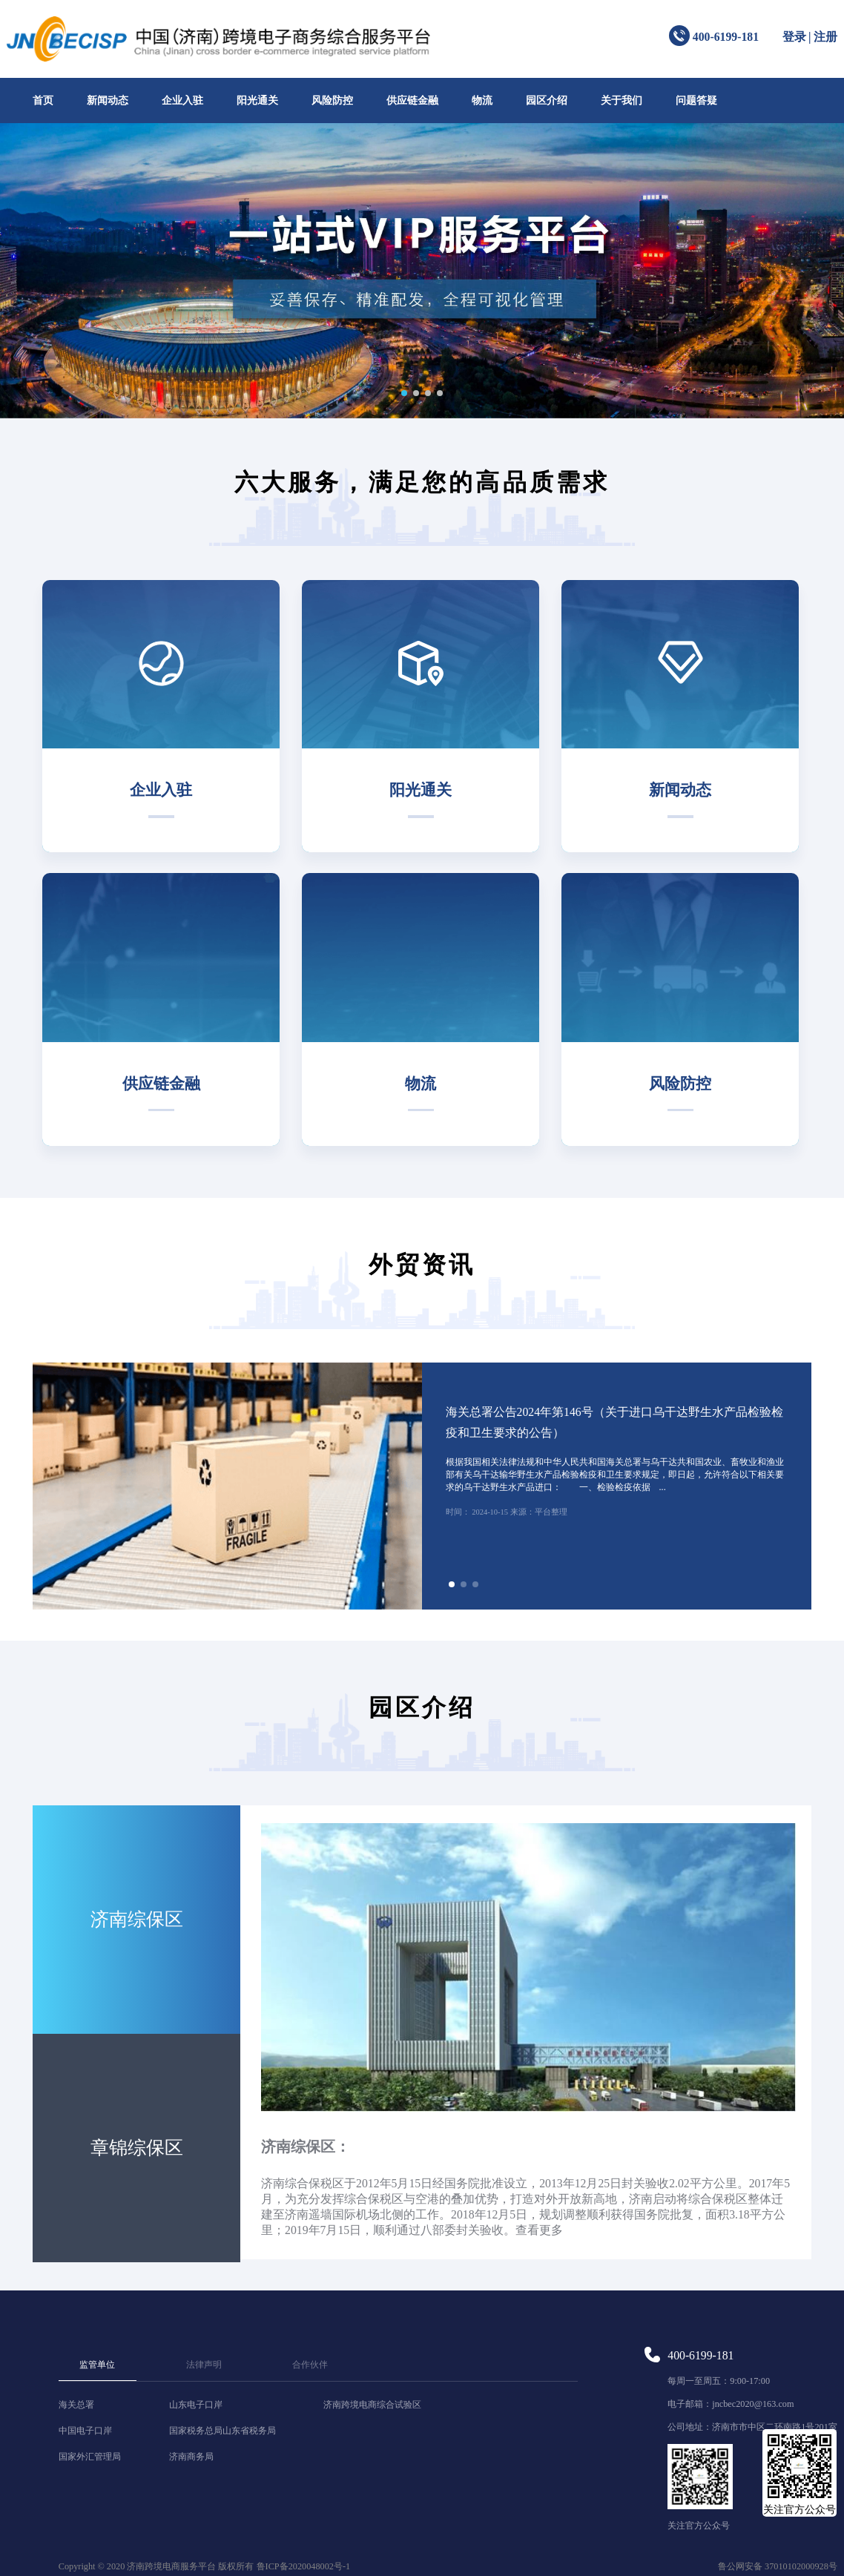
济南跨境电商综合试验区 (372, 2404)
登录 (794, 36)
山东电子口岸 (195, 2404)
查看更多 (539, 2230)
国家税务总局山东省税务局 (222, 2430)
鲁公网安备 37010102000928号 (777, 2566)
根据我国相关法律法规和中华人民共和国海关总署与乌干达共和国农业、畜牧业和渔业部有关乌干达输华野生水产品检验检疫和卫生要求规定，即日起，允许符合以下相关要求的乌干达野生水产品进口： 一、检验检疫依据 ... (615, 1474)
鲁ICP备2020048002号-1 (304, 2566)
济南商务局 (191, 2456)
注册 (825, 36)
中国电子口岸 (85, 2430)
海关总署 (76, 2404)
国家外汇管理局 (90, 2456)
